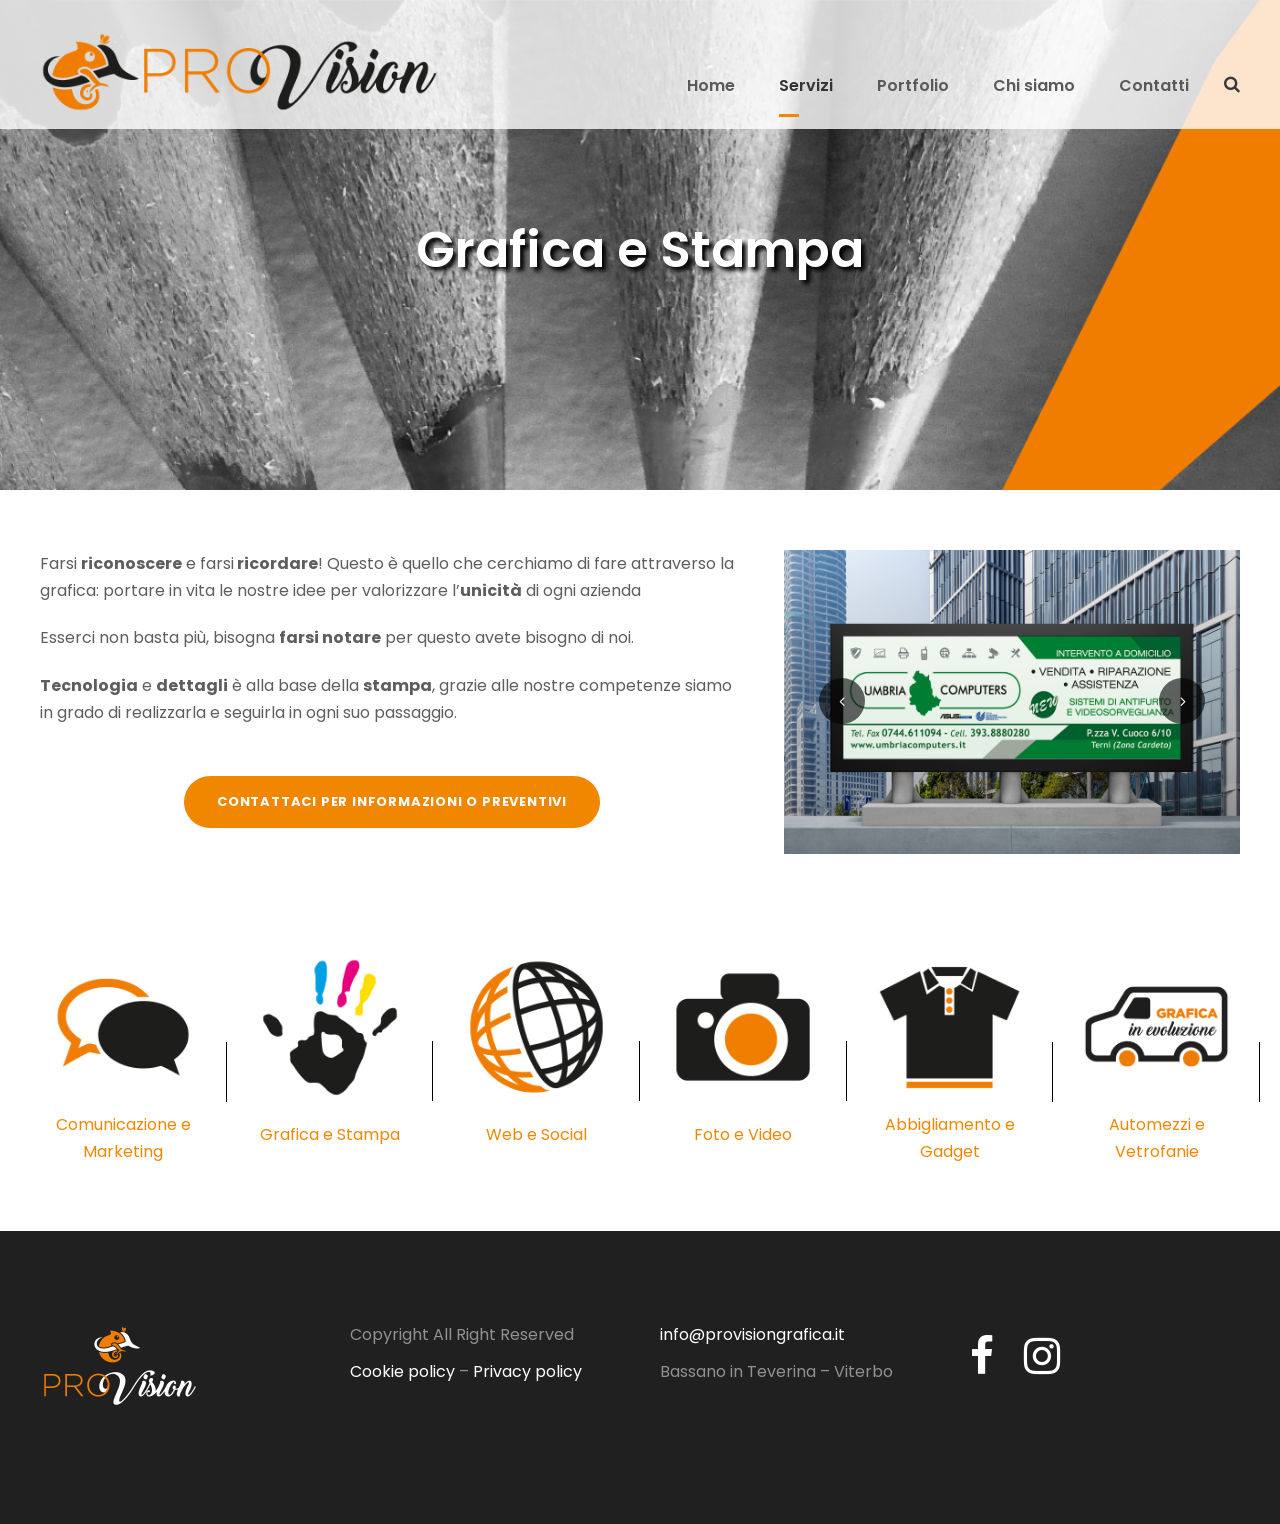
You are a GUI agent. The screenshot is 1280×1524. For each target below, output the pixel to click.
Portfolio (913, 85)
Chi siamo (1034, 85)
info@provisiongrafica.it (752, 1334)
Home (711, 85)
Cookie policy (402, 1371)
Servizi (806, 85)
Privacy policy (527, 1371)
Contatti (1154, 85)
